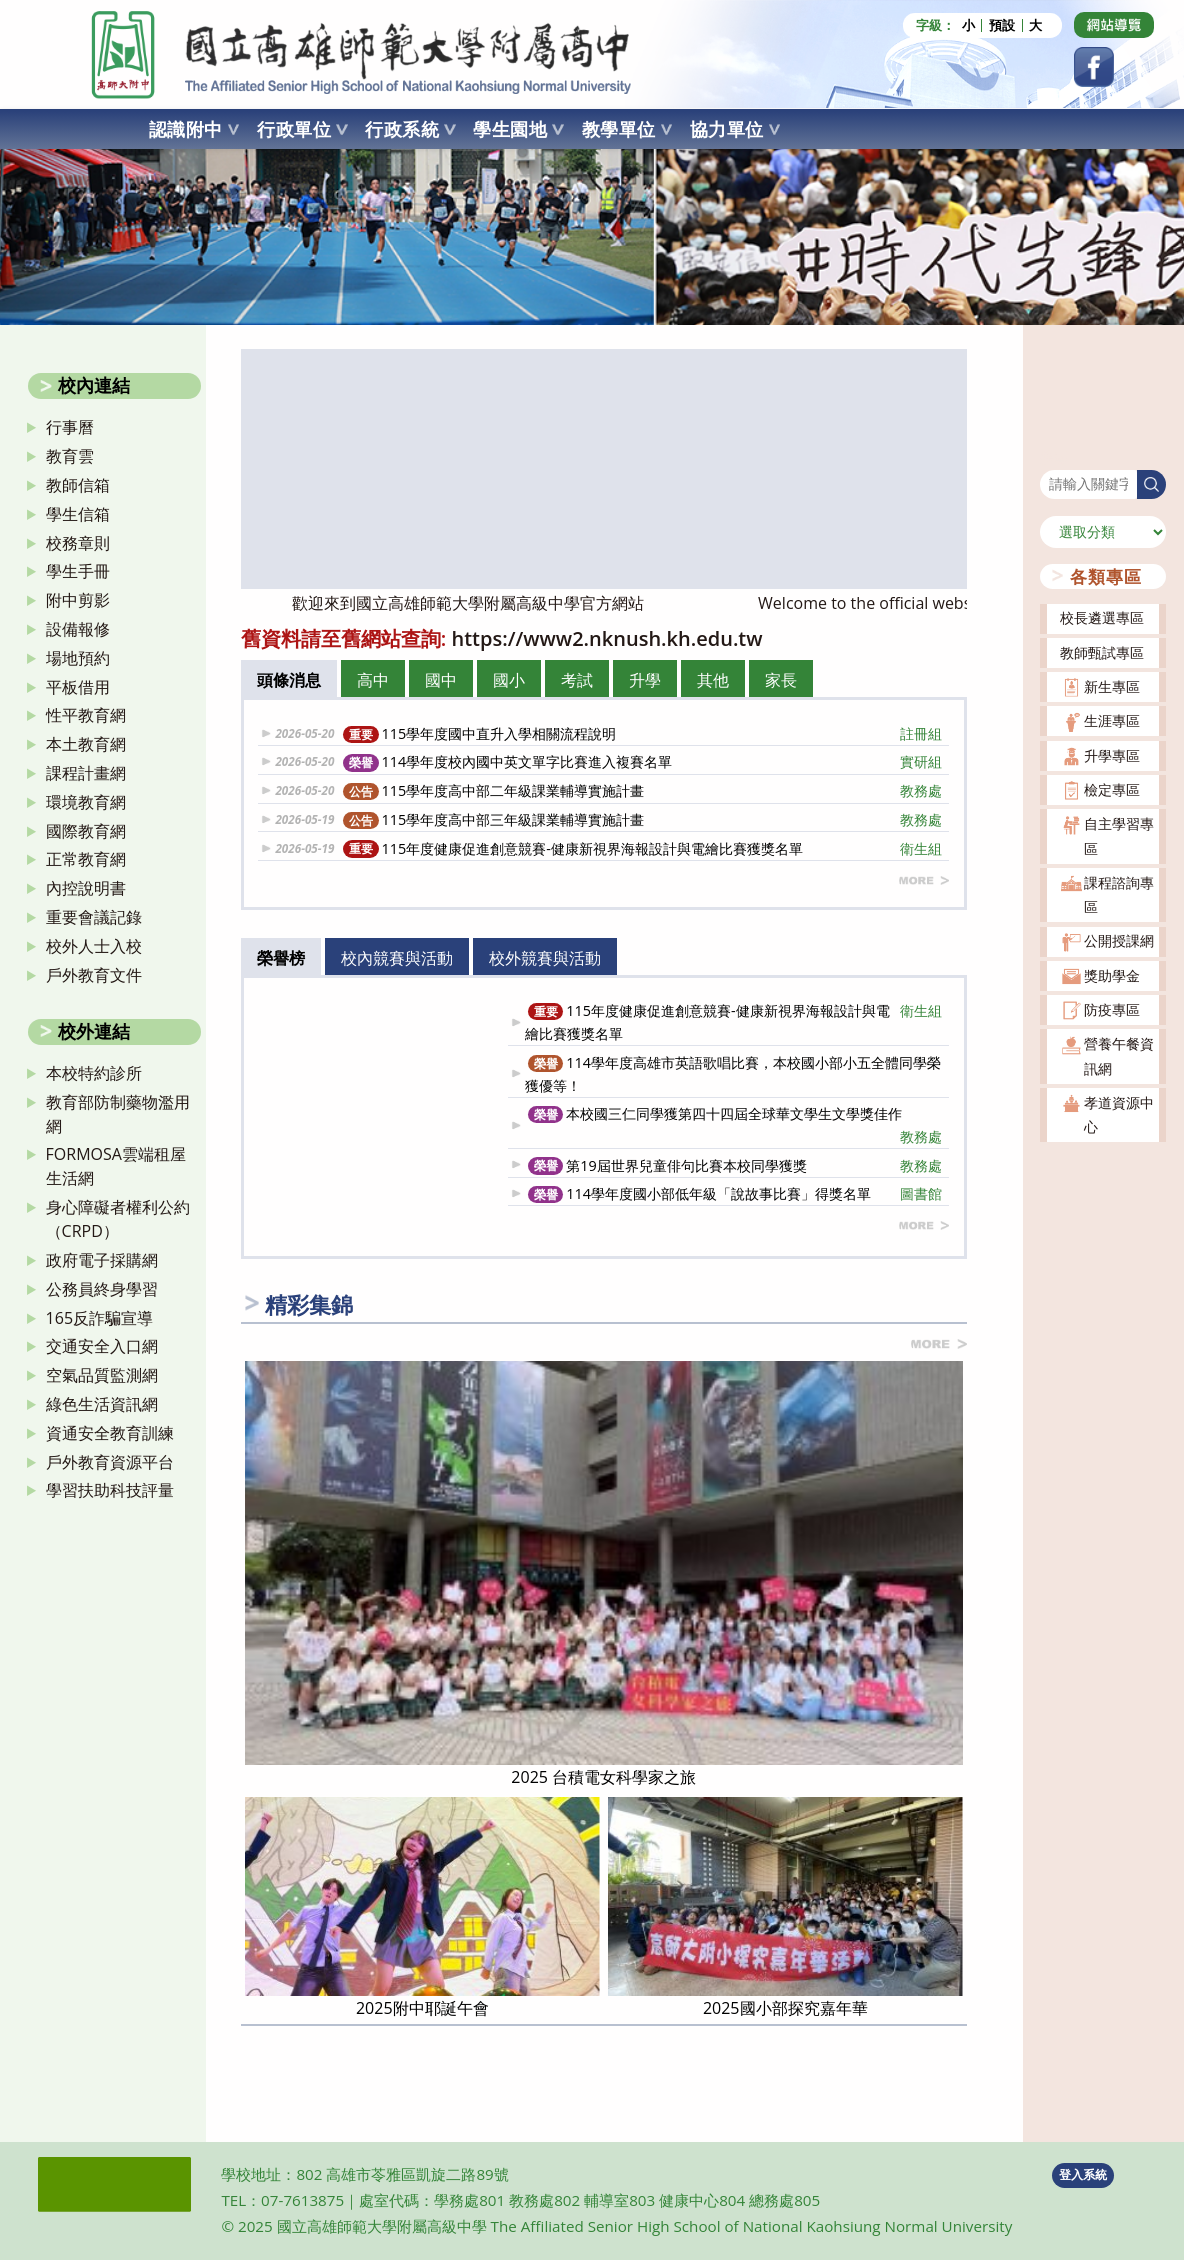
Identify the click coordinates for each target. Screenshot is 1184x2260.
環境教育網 (86, 802)
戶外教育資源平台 (110, 1462)
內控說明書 (86, 888)
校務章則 (78, 543)
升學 (645, 680)
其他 (713, 680)
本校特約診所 (94, 1073)
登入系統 (1083, 2174)
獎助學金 (1112, 975)
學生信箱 (78, 514)
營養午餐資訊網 (1119, 1055)
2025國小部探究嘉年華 (785, 2008)
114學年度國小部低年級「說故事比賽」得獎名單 (735, 1193)
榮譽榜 (281, 958)
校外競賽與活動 (545, 958)
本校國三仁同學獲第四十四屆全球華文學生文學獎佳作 (735, 1126)
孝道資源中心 (1119, 1114)
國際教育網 (86, 831)
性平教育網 (86, 715)
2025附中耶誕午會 (422, 2008)
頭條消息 (289, 680)
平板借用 (78, 687)
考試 (577, 680)
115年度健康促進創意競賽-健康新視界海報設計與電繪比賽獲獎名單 (642, 848)
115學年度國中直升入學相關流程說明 (642, 733)
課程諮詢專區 (1119, 894)
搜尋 (1054, 457)
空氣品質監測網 (102, 1375)
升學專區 (1112, 755)
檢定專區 (1112, 789)
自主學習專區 (1119, 835)
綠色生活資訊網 (102, 1404)
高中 (373, 680)
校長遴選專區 (1102, 617)
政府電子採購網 (102, 1260)
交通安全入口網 (102, 1346)
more (924, 880)
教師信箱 (78, 485)
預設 (1002, 25)
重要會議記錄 (94, 917)
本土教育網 (86, 744)
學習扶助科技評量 (110, 1490)
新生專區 (1112, 686)
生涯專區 (1112, 720)
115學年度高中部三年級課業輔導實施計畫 (642, 819)
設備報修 (78, 629)
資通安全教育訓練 (110, 1433)
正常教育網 (86, 859)
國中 (441, 680)
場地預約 (78, 658)
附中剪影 (78, 600)
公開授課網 (1119, 940)
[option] (604, 469)
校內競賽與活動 (397, 958)
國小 (509, 680)
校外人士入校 (94, 946)
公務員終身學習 (102, 1289)
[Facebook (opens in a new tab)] (1094, 67)
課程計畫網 (86, 773)
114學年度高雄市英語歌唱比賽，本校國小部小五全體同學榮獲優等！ (733, 1074)
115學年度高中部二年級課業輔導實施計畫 (642, 790)
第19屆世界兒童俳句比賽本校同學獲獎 (735, 1165)
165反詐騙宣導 (99, 1318)
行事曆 (70, 427)
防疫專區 (1112, 1009)
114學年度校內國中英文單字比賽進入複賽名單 (642, 761)
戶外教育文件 (94, 975)
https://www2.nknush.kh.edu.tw (606, 638)
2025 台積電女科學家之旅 (603, 1777)
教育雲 (70, 456)
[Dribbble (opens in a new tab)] (1114, 25)
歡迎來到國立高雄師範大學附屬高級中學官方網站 (495, 603)
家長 (781, 680)
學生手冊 (78, 571)
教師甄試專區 (1102, 652)
